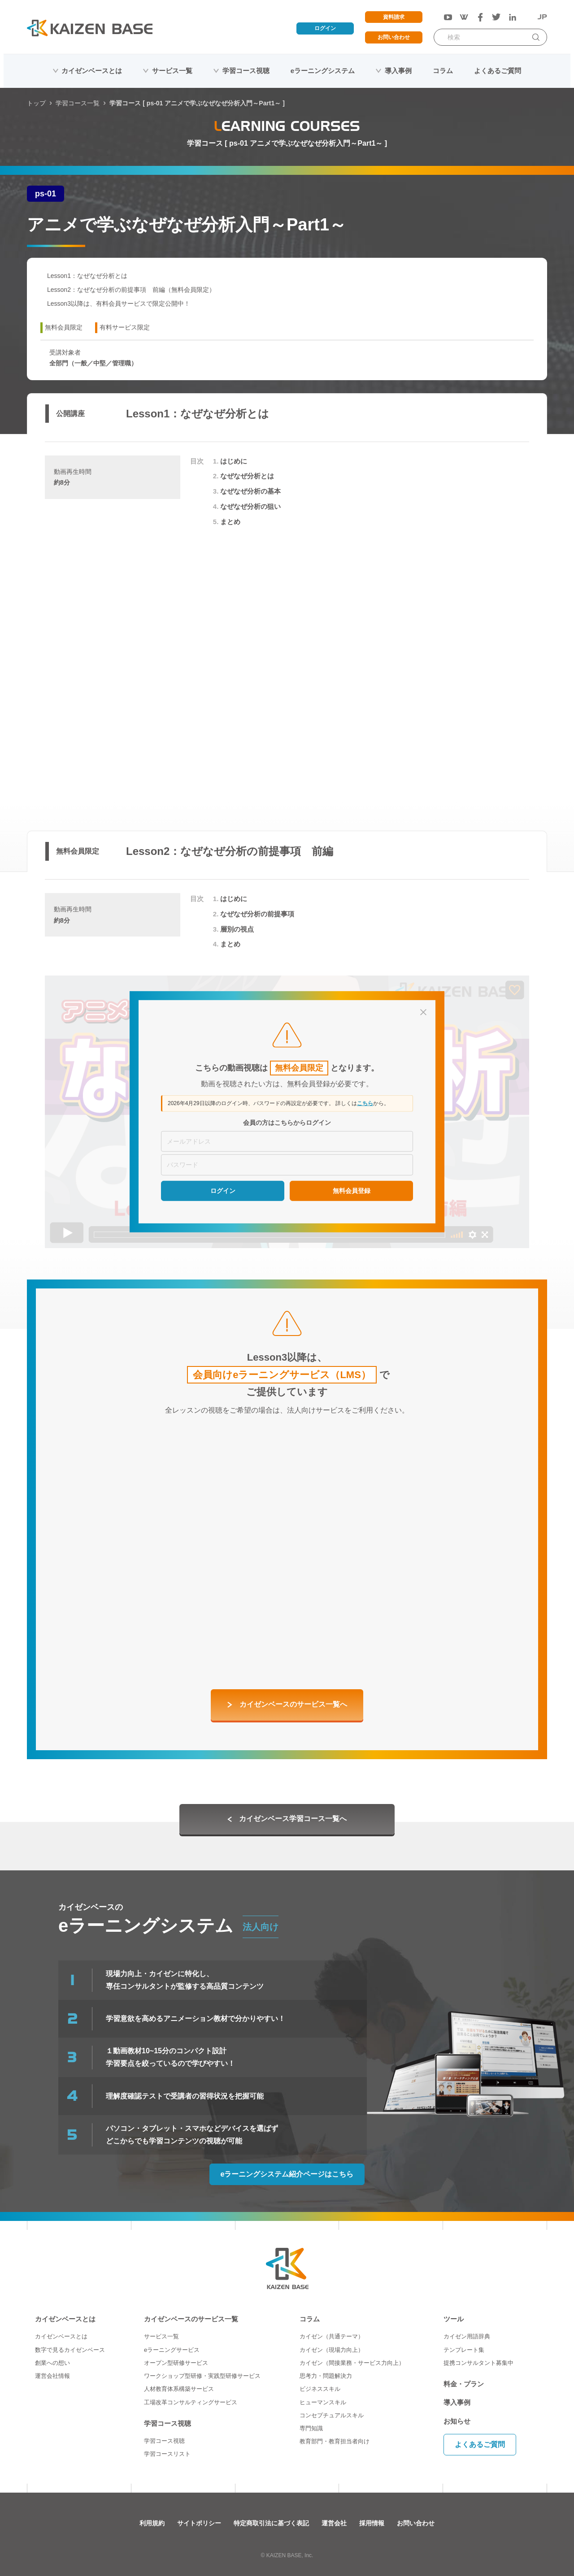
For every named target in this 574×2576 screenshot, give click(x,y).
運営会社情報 (52, 2375)
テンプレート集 (464, 2349)
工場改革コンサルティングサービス (190, 2402)
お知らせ (457, 2421)
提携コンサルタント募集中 (478, 2362)
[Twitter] (496, 17)
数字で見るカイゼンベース (70, 2349)
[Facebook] (480, 17)
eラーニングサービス (172, 2349)
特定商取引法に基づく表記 (271, 2523)
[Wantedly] (464, 17)
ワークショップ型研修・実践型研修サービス (202, 2375)
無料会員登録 (351, 1190)
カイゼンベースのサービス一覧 (191, 2319)
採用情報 (371, 2523)
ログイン (325, 28)
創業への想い (52, 2362)
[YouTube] (448, 17)
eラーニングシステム (323, 70)
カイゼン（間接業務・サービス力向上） (352, 2362)
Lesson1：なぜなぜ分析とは (87, 275)
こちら (365, 1103)
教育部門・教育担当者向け (335, 2441)
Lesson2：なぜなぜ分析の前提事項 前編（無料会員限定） (131, 289)
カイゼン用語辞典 (467, 2336)
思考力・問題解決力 (326, 2375)
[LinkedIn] (512, 17)
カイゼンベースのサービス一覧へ (293, 1704)
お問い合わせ (394, 37)
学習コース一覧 (78, 103)
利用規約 (152, 2523)
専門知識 (311, 2428)
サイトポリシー (199, 2523)
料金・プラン (464, 2384)
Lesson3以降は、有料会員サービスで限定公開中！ (118, 303)
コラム (443, 70)
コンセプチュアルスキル (332, 2415)
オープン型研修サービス (176, 2362)
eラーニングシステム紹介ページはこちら (287, 2174)
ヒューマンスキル (323, 2402)
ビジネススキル (320, 2388)
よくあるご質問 (497, 70)
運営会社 (334, 2523)
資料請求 (393, 17)
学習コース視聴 (246, 70)
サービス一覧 (172, 70)
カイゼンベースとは (91, 70)
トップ (36, 103)
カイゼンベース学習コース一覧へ (293, 1818)
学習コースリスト (167, 2453)
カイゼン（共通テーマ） (332, 2336)
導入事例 (398, 70)
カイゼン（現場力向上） (332, 2349)
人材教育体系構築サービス (179, 2388)
